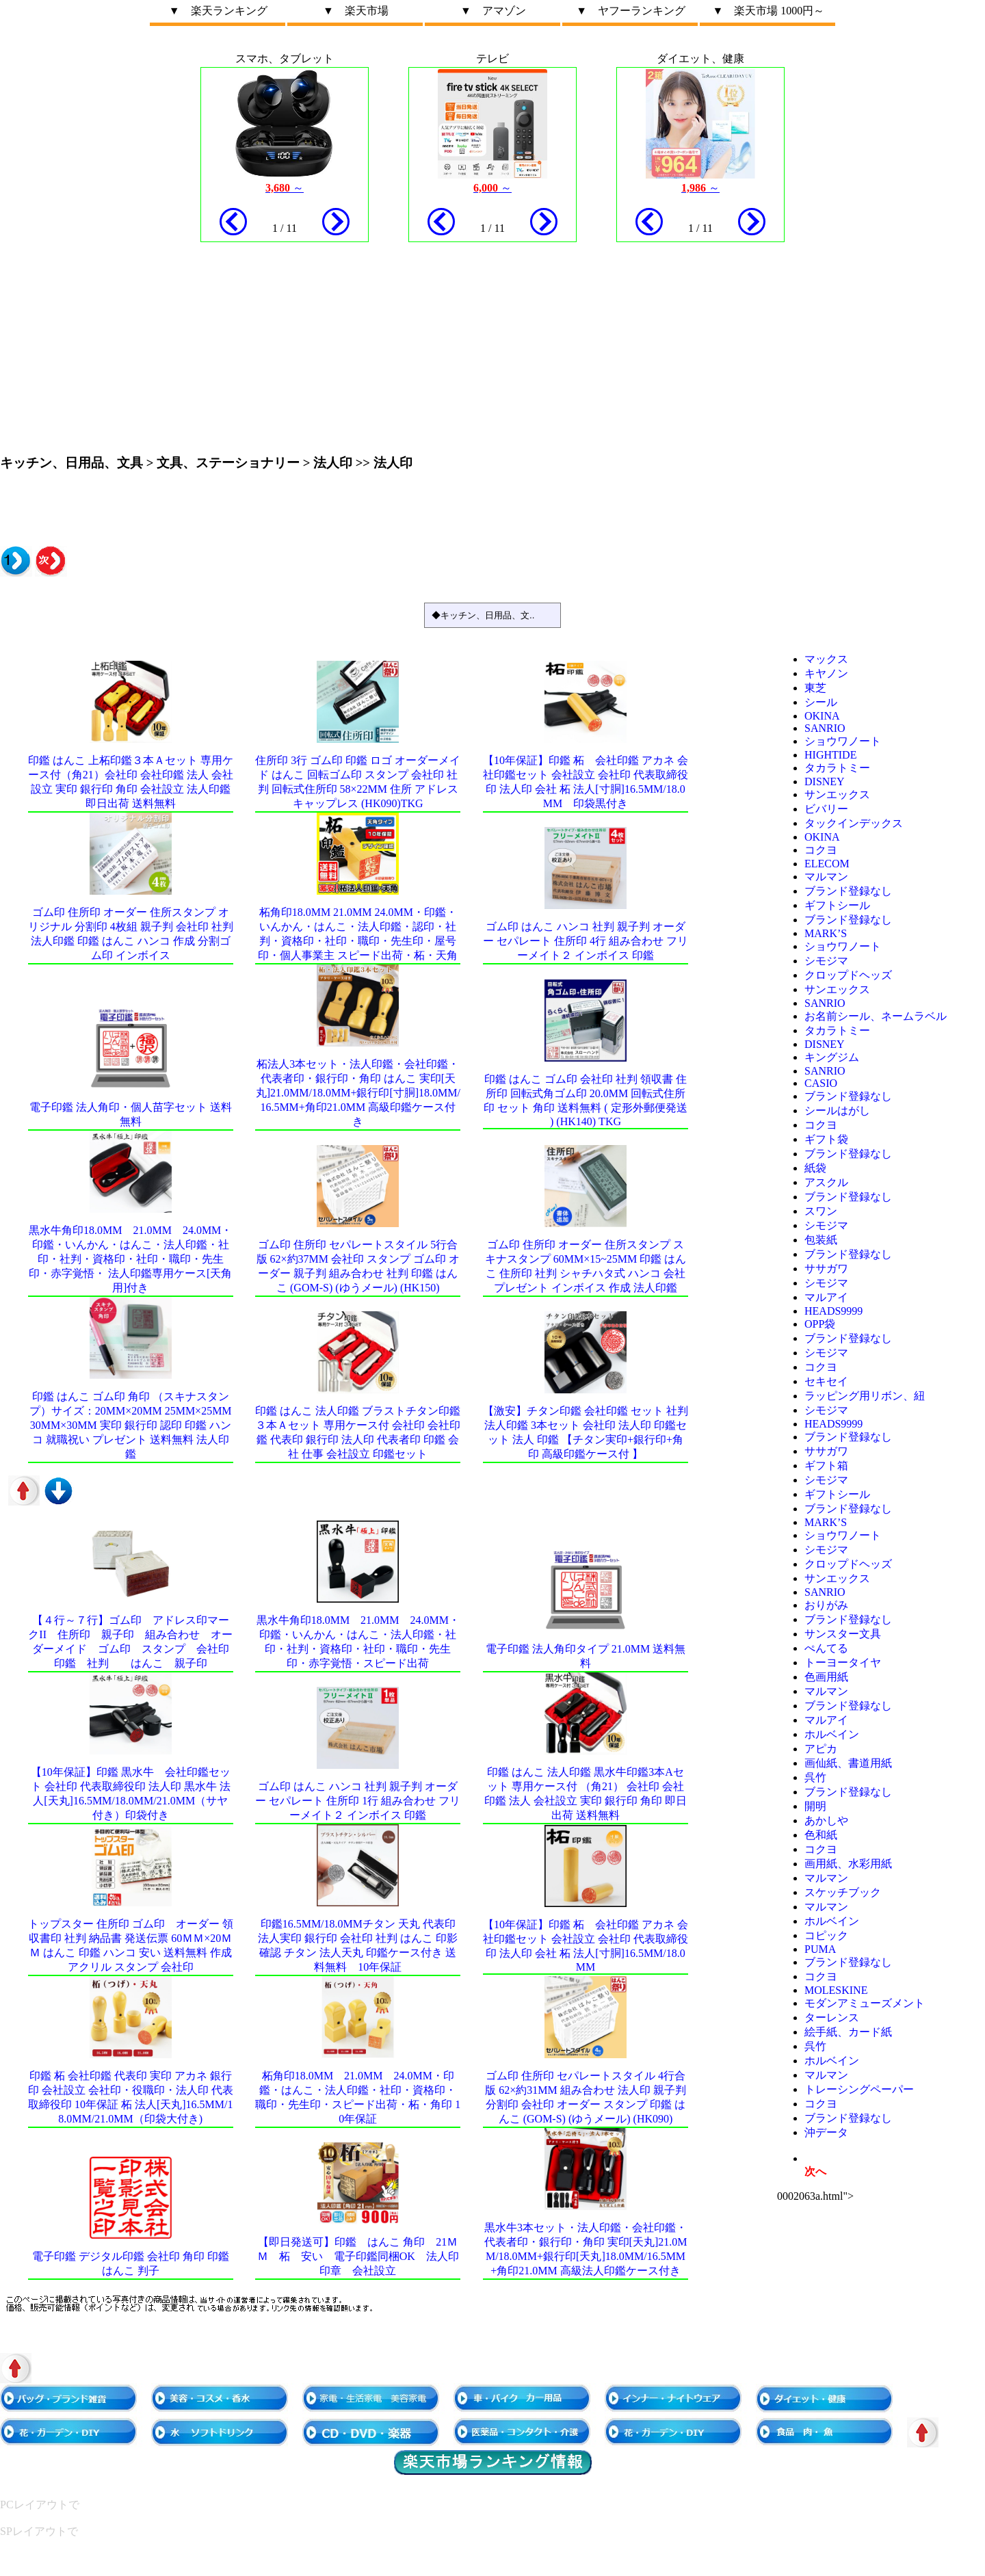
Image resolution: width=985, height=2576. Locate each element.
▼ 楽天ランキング (218, 10)
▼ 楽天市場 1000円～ (768, 10)
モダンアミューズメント (864, 2003)
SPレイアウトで (39, 2531)
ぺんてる (826, 1648)
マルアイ (826, 1297)
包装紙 (820, 1240)
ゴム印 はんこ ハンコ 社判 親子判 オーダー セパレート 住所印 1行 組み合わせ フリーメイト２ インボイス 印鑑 (357, 1800)
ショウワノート (842, 741)
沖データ (826, 2132)
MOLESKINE (835, 1990)
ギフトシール (837, 905)
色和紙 (820, 1835)
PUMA (820, 1949)
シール (820, 702)
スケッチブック (842, 1892)
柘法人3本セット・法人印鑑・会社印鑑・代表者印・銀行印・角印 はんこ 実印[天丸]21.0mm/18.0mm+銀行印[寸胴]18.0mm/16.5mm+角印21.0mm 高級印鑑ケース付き (358, 1092)
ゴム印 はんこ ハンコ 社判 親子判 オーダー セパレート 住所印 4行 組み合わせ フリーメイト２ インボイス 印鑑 (585, 941)
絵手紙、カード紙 (848, 2032)
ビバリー (826, 809)
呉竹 (815, 1777)
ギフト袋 (826, 1139)
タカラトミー (837, 768)
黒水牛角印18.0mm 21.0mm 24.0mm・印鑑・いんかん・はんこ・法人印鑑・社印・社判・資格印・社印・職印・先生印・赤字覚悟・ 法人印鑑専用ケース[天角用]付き (130, 1258)
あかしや (826, 1820)
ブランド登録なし (848, 891)
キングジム (831, 1057)
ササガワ (826, 1268)
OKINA (822, 716)
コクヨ (820, 850)
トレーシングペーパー (859, 2089)
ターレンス (831, 2017)
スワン (820, 1211)
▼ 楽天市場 (356, 10)
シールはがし (837, 1110)
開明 (815, 1806)
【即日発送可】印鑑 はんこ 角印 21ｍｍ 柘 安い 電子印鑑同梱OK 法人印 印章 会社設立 (363, 2256)
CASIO (820, 1083)
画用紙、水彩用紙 (848, 1863)
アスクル (826, 1182)
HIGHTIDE (830, 755)
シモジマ (826, 961)
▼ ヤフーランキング (630, 10)
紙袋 (815, 1168)
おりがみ (826, 1605)
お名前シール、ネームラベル (875, 1016)
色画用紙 (826, 1677)
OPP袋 (819, 1324)
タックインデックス (853, 823)
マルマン (826, 876)
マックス (826, 659)
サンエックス (837, 794)
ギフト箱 (826, 1465)
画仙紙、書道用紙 (848, 1763)
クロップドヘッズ (848, 975)
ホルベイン (831, 1734)
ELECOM (827, 863)
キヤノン (826, 673)
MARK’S (825, 933)
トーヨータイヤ (842, 1662)
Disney (824, 781)
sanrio (824, 728)
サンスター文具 (842, 1634)
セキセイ (826, 1381)
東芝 (815, 688)
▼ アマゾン (493, 10)
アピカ (820, 1748)
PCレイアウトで (39, 2504)
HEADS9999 (833, 1311)
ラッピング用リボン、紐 (864, 1396)
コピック (826, 1935)
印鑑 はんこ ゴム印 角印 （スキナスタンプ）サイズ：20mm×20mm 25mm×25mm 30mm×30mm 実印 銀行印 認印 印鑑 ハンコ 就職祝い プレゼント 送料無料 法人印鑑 (130, 1425)
